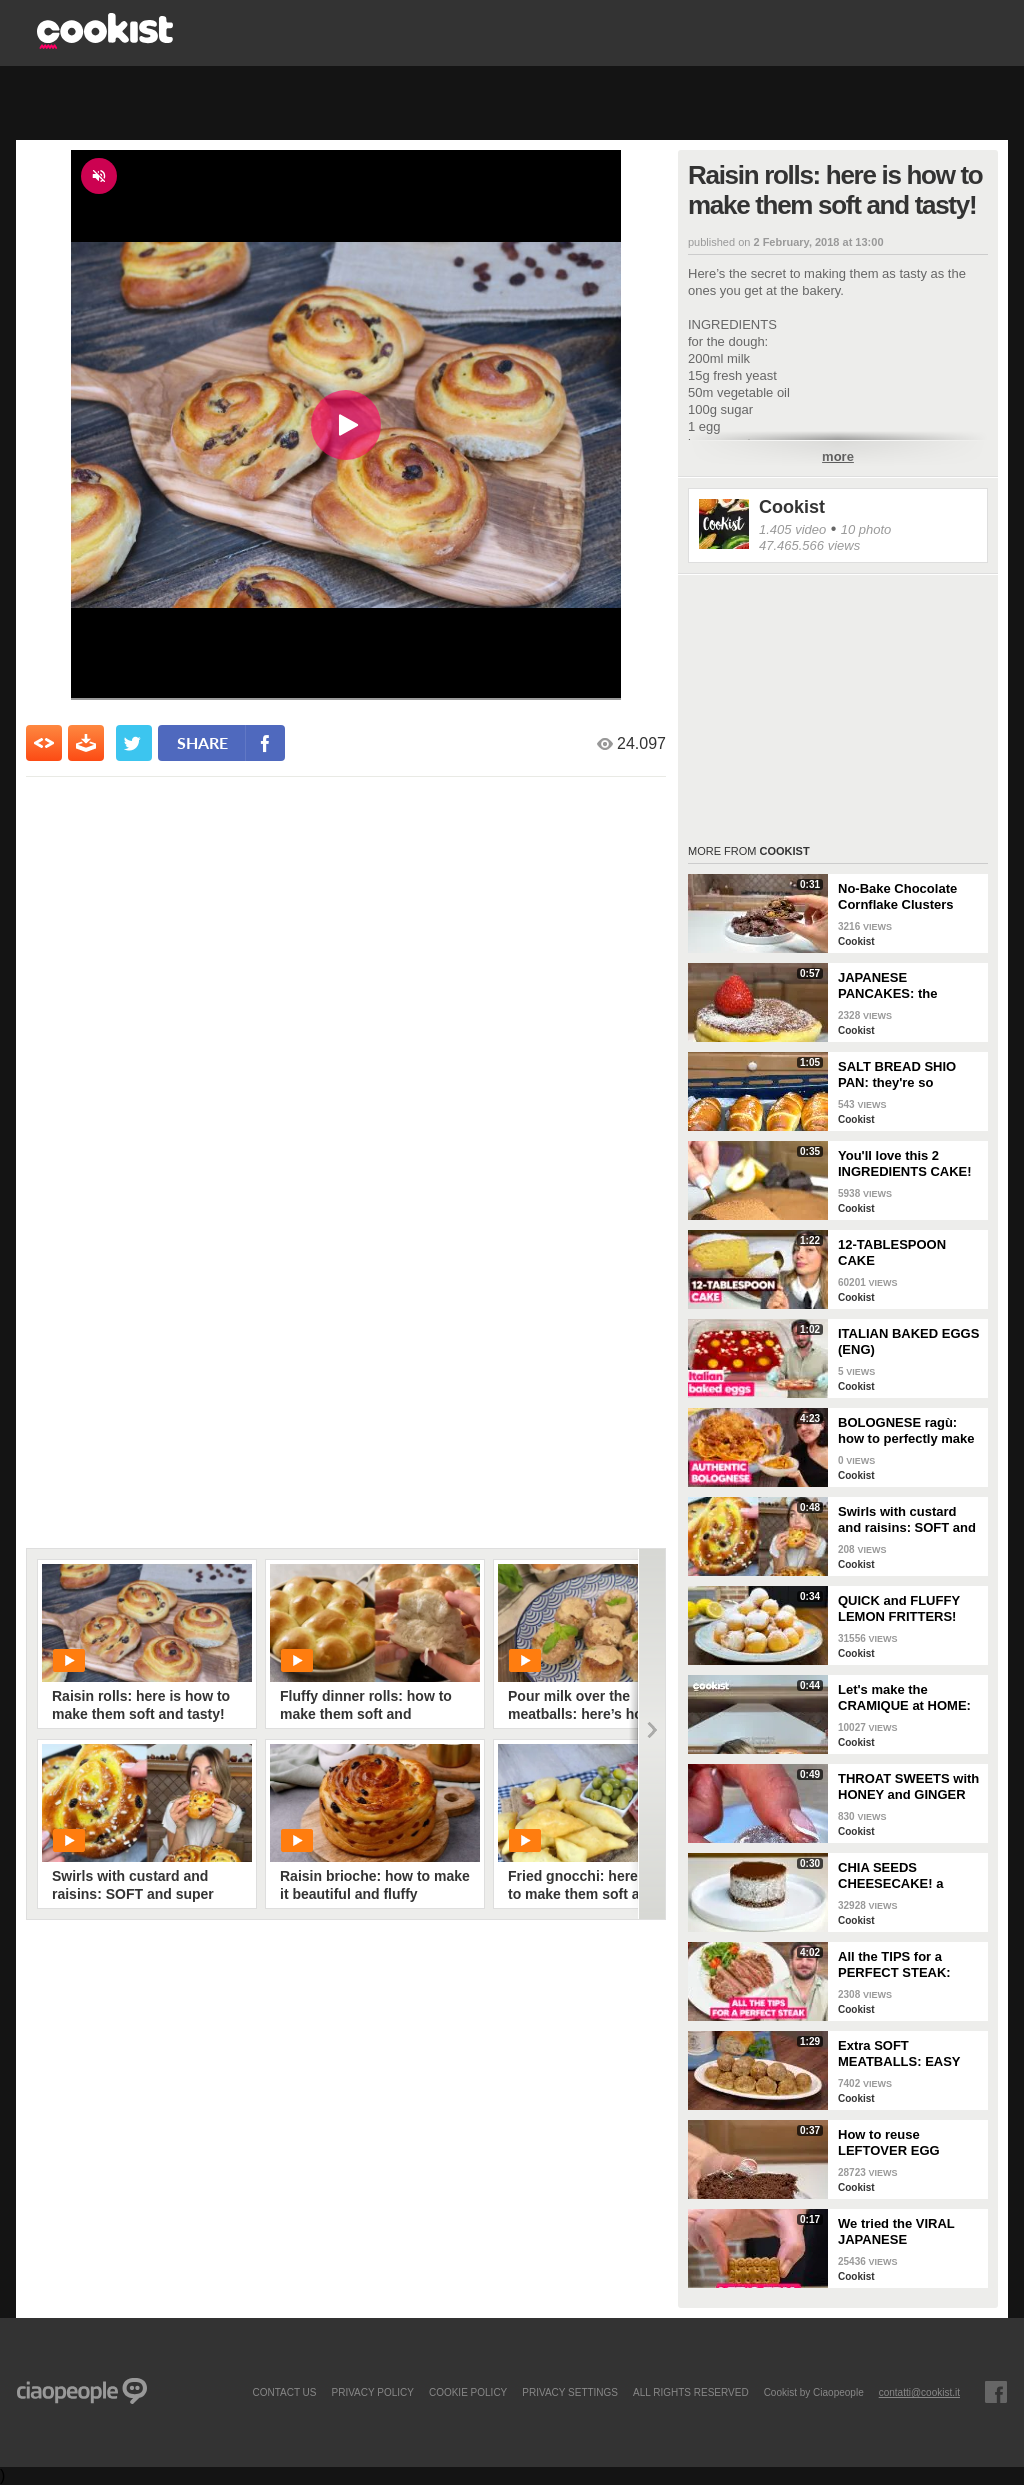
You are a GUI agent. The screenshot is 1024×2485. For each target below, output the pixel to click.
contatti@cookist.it (919, 2392)
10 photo (866, 529)
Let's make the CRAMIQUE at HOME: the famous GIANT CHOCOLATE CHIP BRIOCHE (904, 1698)
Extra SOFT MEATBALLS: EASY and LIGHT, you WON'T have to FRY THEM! (908, 2054)
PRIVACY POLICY (372, 2392)
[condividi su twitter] (134, 743)
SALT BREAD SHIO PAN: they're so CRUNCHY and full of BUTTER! (903, 1075)
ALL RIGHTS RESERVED (691, 2392)
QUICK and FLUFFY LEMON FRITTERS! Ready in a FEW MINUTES (899, 1609)
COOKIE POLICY (468, 2392)
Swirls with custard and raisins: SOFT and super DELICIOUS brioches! (907, 1520)
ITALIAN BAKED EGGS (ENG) (908, 1341)
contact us (284, 2392)
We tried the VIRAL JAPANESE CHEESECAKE (896, 2232)
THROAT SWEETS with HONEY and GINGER (908, 1786)
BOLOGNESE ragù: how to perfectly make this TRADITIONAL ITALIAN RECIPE (906, 1431)
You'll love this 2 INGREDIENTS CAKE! (905, 1163)
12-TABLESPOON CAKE (892, 1252)
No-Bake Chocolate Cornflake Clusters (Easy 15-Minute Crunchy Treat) (897, 897)
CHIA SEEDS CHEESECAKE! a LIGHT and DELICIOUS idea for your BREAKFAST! (908, 1876)
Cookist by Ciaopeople (814, 2392)
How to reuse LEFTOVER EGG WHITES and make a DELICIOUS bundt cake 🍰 (909, 2143)
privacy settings (570, 2392)
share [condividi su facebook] (202, 742)
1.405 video (792, 529)
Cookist (792, 507)
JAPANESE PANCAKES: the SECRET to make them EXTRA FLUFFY (908, 986)
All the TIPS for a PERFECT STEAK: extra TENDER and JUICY (895, 1965)
